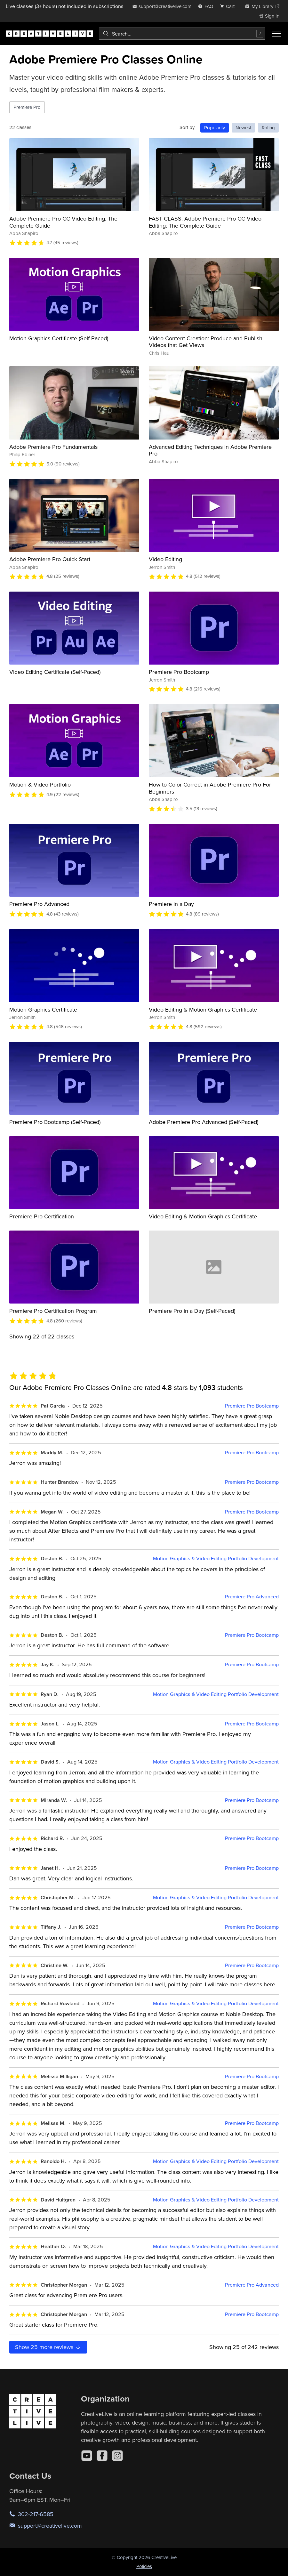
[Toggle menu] (276, 33)
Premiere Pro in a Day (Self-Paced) (192, 1311)
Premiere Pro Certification (41, 1216)
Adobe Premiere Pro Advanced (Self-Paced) (203, 1122)
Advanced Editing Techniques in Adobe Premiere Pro (210, 450)
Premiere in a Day (171, 904)
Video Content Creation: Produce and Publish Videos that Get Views (205, 341)
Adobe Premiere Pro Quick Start (49, 559)
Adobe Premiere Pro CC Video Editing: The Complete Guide (63, 222)
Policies (144, 2566)
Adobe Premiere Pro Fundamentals (53, 447)
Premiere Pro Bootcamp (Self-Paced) (54, 1122)
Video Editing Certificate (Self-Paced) (54, 672)
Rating (268, 127)
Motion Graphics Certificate (43, 1009)
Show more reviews (48, 2347)
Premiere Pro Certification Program (53, 1311)
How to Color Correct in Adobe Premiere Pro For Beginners (210, 787)
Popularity (214, 127)
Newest (243, 127)
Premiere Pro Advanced (39, 904)
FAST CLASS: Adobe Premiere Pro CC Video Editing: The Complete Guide (205, 222)
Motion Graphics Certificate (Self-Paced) (58, 338)
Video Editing (165, 559)
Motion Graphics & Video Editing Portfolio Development (216, 1558)
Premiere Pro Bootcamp (179, 672)
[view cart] (229, 6)
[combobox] (182, 33)
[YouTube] (86, 2455)
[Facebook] (102, 2455)
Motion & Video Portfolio (40, 784)
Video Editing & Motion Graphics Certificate (203, 1009)
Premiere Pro (27, 107)
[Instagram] (117, 2455)
